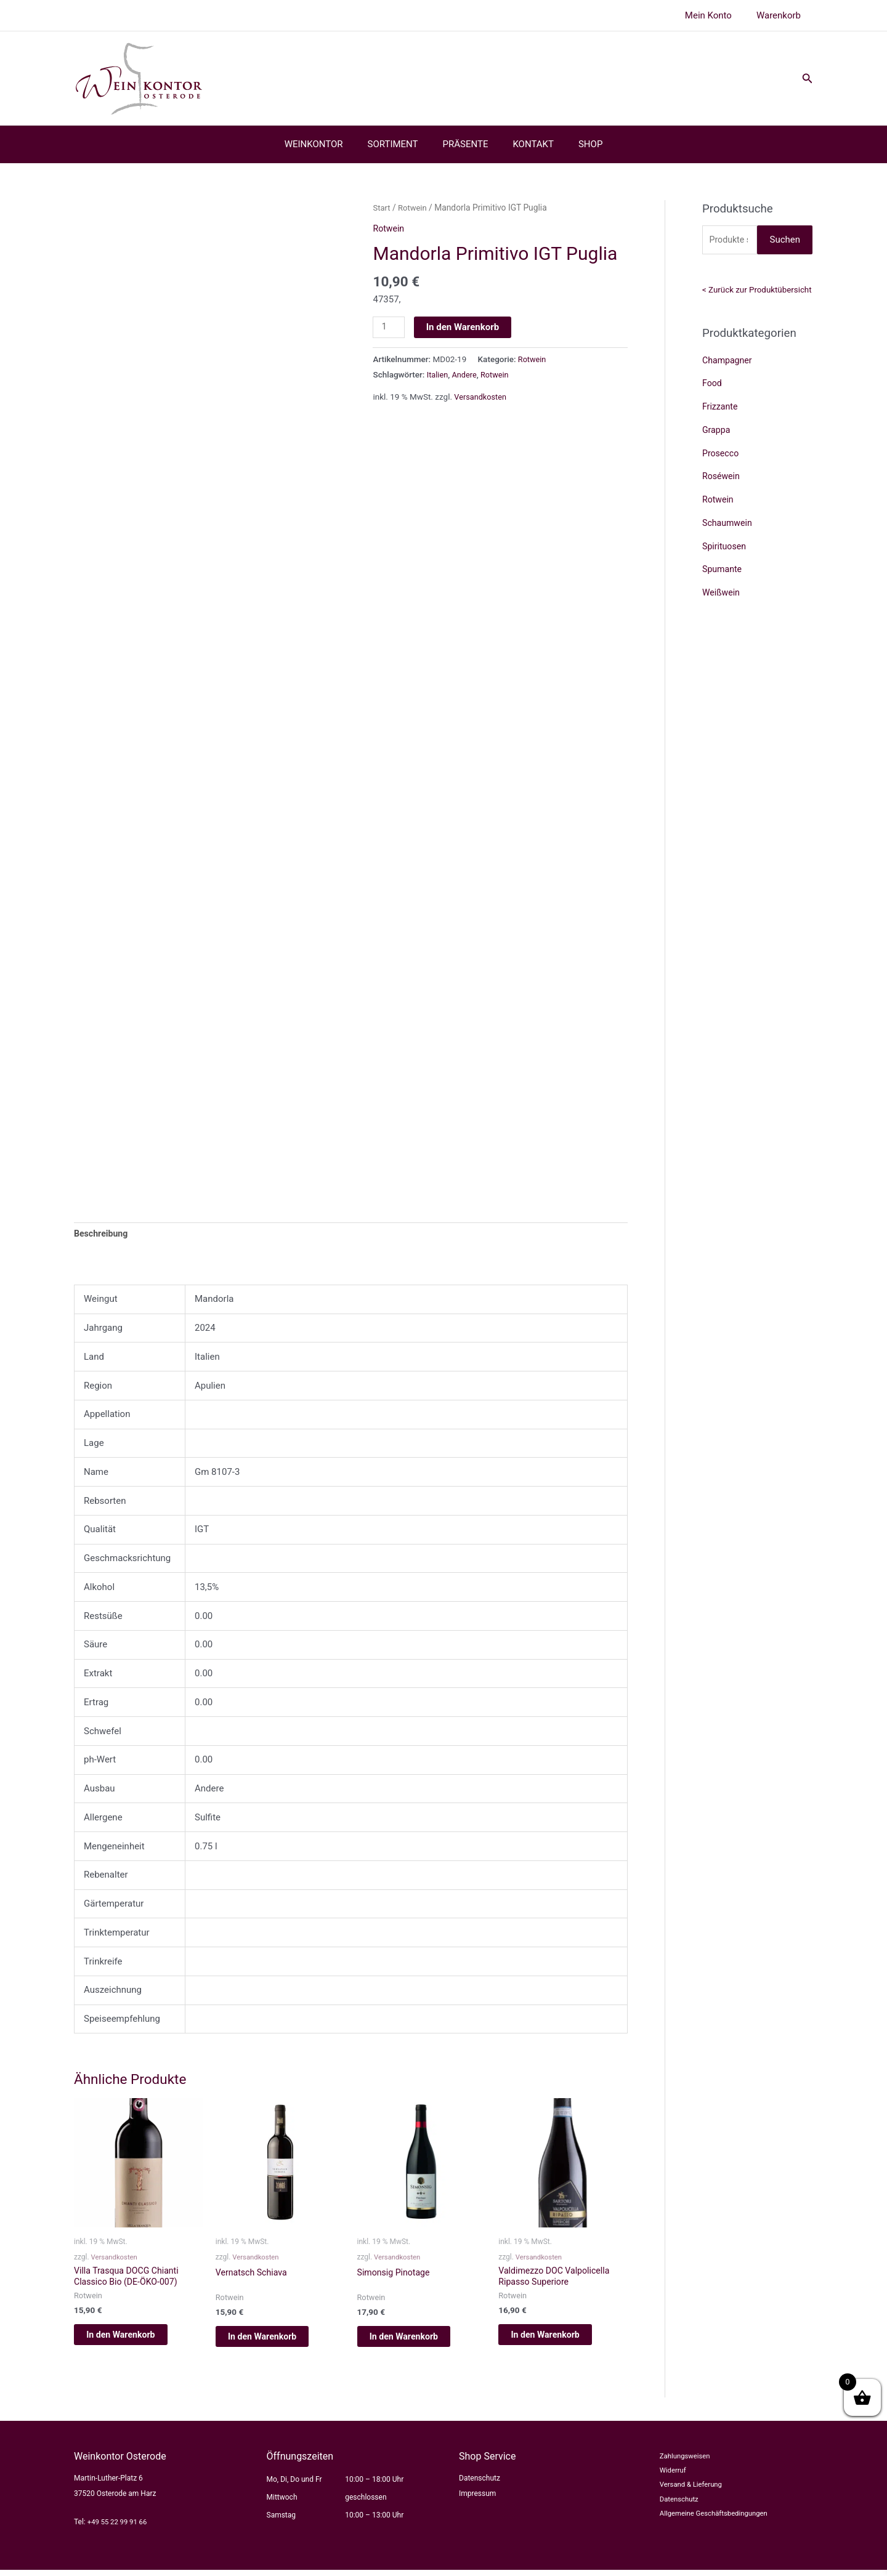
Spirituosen (725, 547)
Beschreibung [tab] (102, 1234)
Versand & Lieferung (685, 2493)
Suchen (784, 240)
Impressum (477, 2499)
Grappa (717, 431)
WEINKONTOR (326, 144)
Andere (466, 375)
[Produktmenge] (389, 328)
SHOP (578, 144)
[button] (807, 78)
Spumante (723, 570)
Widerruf (666, 2477)
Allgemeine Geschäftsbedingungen (709, 2523)
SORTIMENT (399, 144)
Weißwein (722, 594)
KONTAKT (527, 144)
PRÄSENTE (465, 144)
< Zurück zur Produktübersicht (757, 291)
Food (712, 384)
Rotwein (414, 207)
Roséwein (722, 477)
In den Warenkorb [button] (135, 2338)
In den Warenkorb (464, 327)
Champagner (728, 361)
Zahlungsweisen (678, 2462)
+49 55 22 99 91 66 (119, 2527)
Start (382, 207)
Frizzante (721, 408)
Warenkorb (781, 15)
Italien (438, 375)
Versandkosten (481, 397)
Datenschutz (479, 2484)
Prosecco (721, 454)
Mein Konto (717, 15)
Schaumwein (728, 524)
